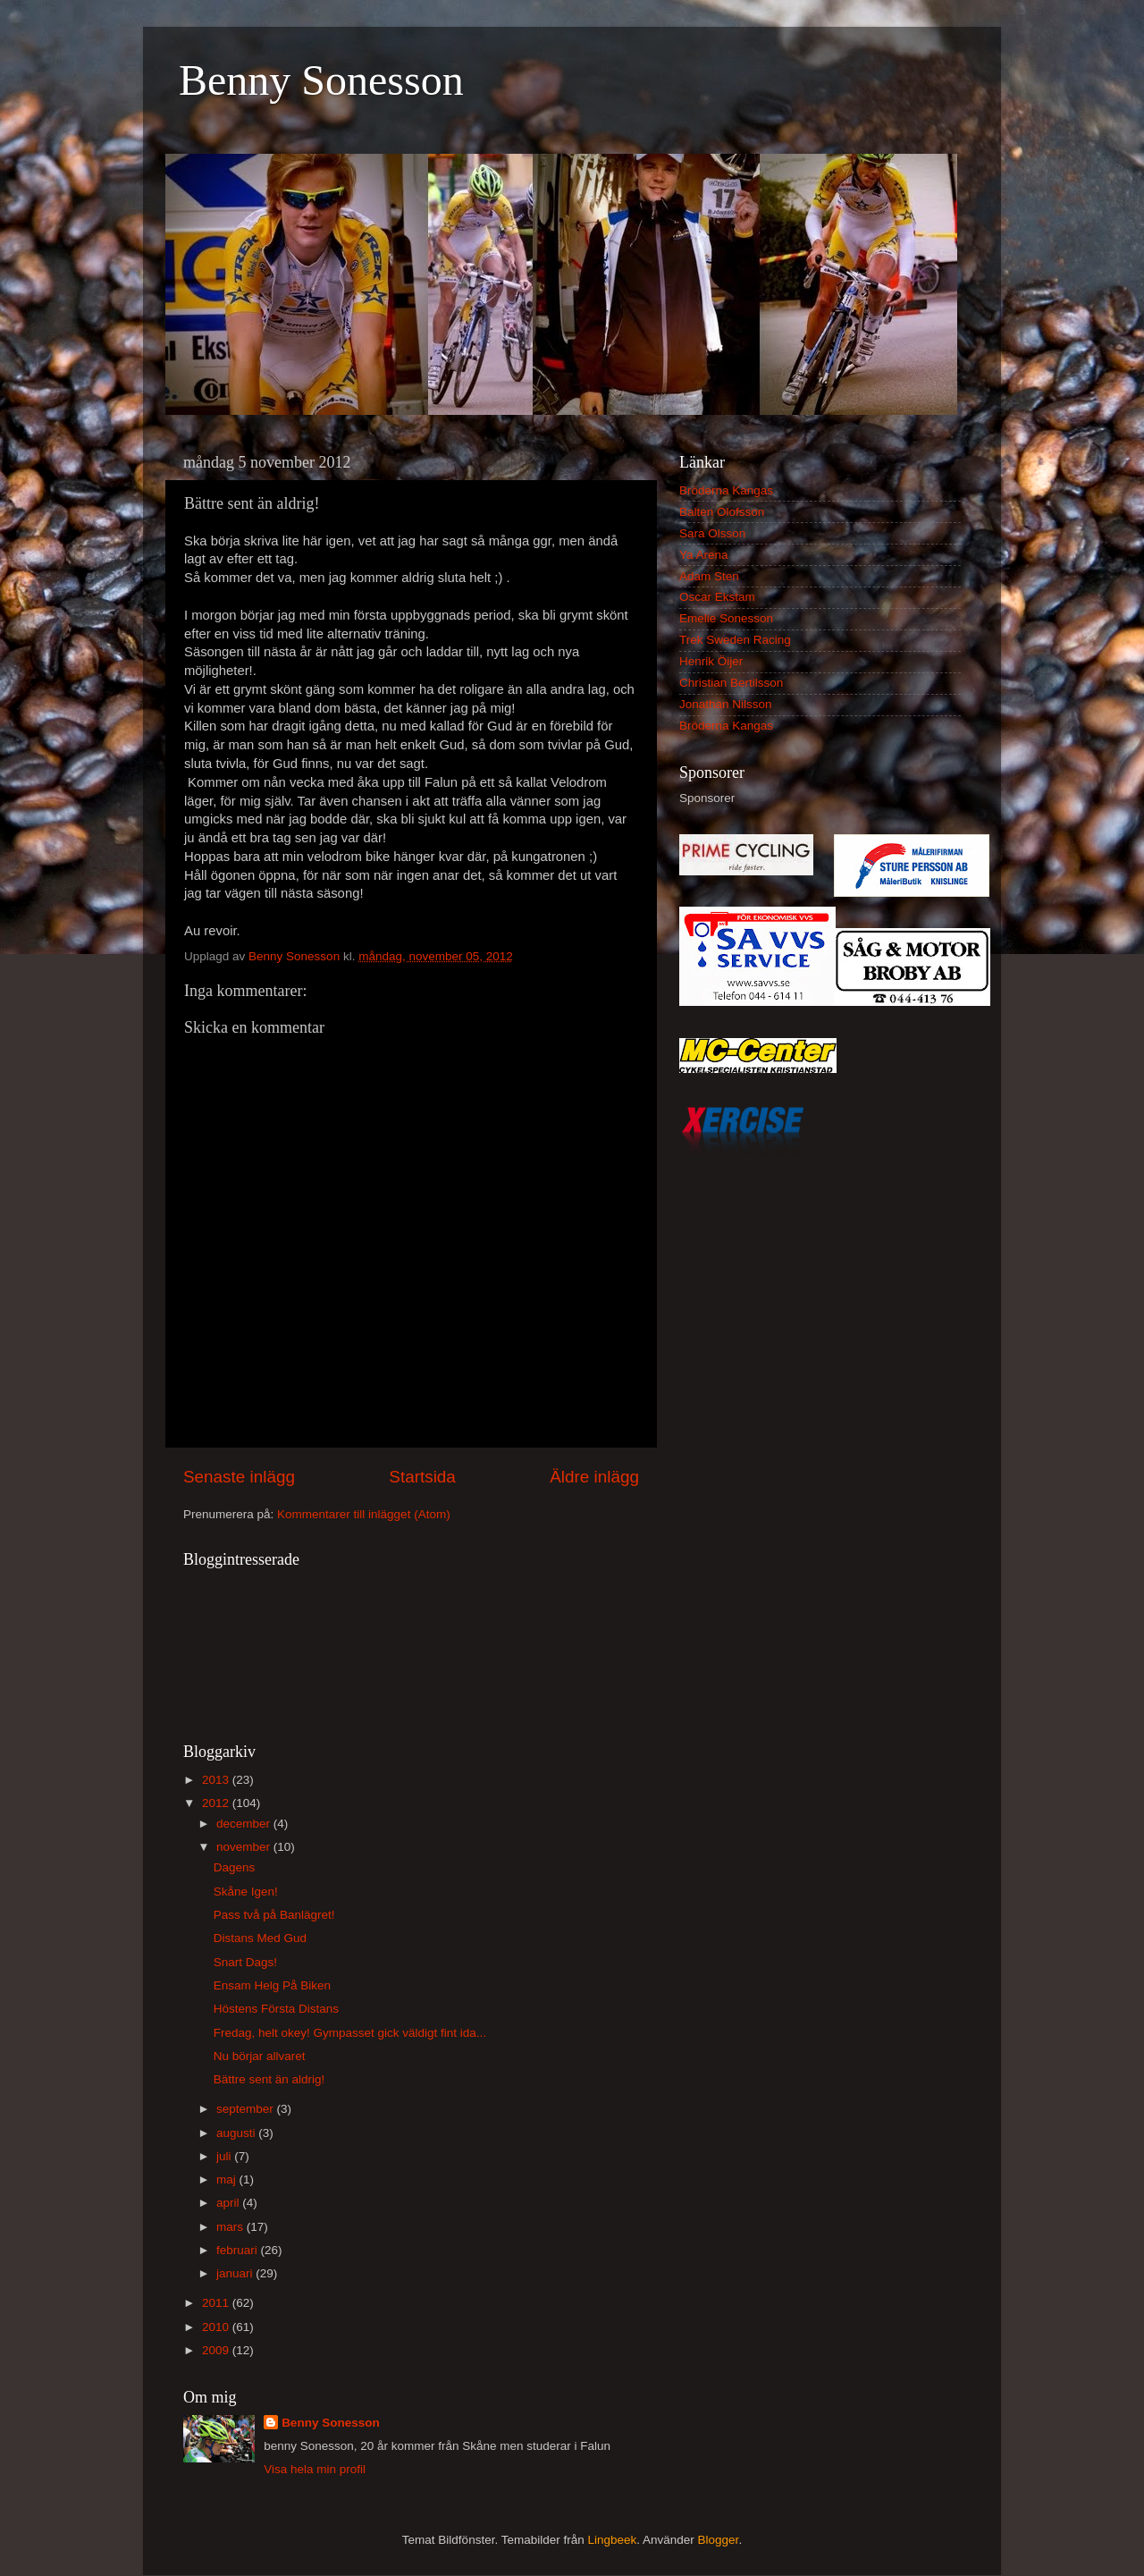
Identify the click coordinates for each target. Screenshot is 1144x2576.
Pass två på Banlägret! (274, 1914)
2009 (217, 2350)
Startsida (422, 1476)
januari (236, 2273)
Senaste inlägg (239, 1476)
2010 (217, 2327)
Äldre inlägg (594, 1476)
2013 (217, 1779)
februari (238, 2250)
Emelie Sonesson (726, 618)
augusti (237, 2133)
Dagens (235, 1867)
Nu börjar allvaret (260, 2056)
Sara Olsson (712, 533)
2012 (217, 1803)
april (229, 2202)
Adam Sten (709, 576)
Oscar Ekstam (717, 597)
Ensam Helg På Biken (272, 1985)
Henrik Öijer (711, 661)
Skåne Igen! (246, 1891)
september (246, 2109)
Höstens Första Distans (276, 2008)
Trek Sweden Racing (735, 639)
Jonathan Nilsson (725, 704)
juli (225, 2156)
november (244, 1847)
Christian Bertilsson (731, 682)
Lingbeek (611, 2539)
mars (231, 2227)
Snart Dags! (245, 1962)
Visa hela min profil (315, 2469)
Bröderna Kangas (726, 490)
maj (228, 2179)
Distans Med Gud (260, 1938)
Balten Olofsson (721, 512)
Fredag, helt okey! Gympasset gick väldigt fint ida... (350, 2033)
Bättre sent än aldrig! (269, 2079)
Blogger (718, 2539)
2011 (217, 2303)
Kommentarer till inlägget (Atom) (363, 1514)
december (244, 1823)
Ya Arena (703, 555)
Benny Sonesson (321, 80)
